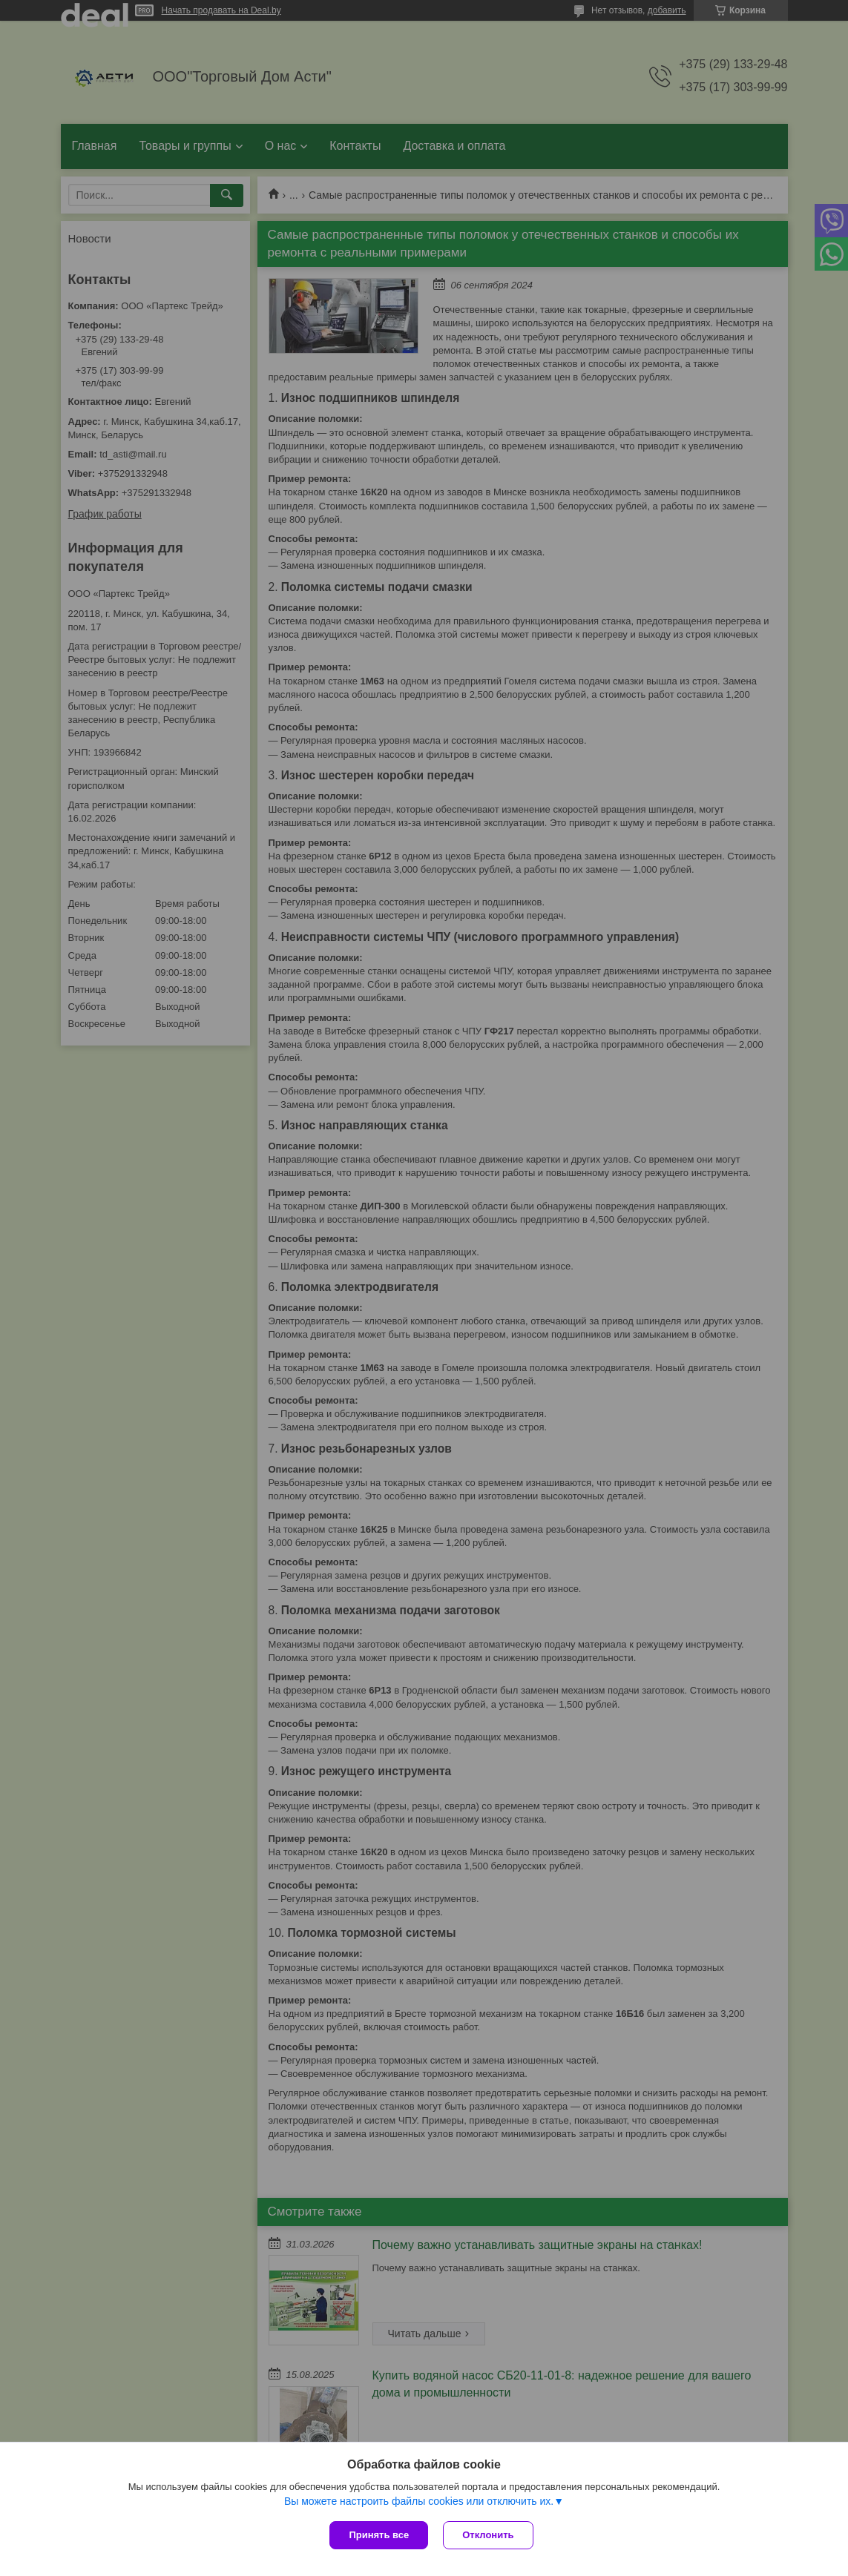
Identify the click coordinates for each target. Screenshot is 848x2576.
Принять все (379, 2534)
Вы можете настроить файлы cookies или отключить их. (418, 2501)
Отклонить (487, 2534)
